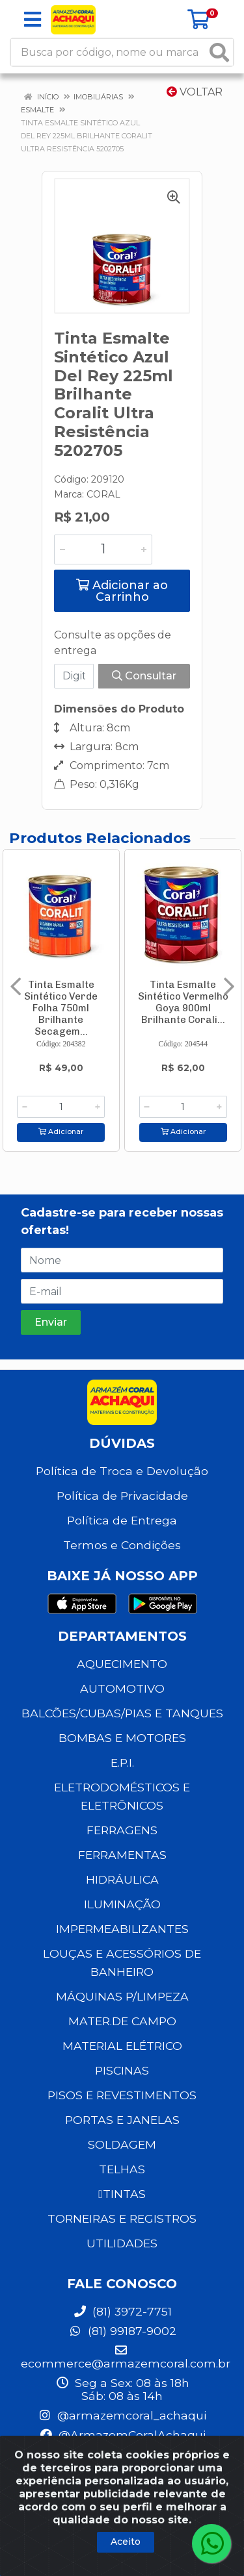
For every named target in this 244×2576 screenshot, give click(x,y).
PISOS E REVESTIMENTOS (122, 2095)
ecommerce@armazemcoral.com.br (125, 2357)
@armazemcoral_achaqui (122, 2415)
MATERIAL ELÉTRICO (122, 2045)
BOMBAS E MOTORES (122, 1738)
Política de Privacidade (122, 1495)
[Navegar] (15, 986)
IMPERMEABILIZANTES (122, 1929)
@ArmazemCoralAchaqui (122, 2435)
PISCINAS (122, 2070)
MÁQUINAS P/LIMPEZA (122, 1996)
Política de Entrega (122, 1520)
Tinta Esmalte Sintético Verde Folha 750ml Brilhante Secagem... (61, 1008)
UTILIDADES (122, 2243)
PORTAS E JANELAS (122, 2120)
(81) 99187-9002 (122, 2331)
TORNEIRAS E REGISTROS (122, 2218)
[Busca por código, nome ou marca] (108, 52)
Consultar (144, 676)
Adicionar (60, 1132)
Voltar (195, 92)
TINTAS (121, 2194)
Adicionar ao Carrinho (122, 591)
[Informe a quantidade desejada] (103, 549)
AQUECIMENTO (122, 1664)
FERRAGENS (122, 1830)
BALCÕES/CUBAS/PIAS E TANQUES (122, 1713)
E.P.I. (122, 1762)
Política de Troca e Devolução (122, 1471)
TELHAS (122, 2169)
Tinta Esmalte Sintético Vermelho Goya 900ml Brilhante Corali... (183, 1002)
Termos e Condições (122, 1545)
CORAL (103, 494)
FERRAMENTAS (122, 1855)
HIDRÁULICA (122, 1879)
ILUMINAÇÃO (122, 1904)
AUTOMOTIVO (122, 1688)
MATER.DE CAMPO (122, 2021)
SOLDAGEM (122, 2144)
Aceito (126, 2541)
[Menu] (32, 19)
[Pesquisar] (219, 52)
